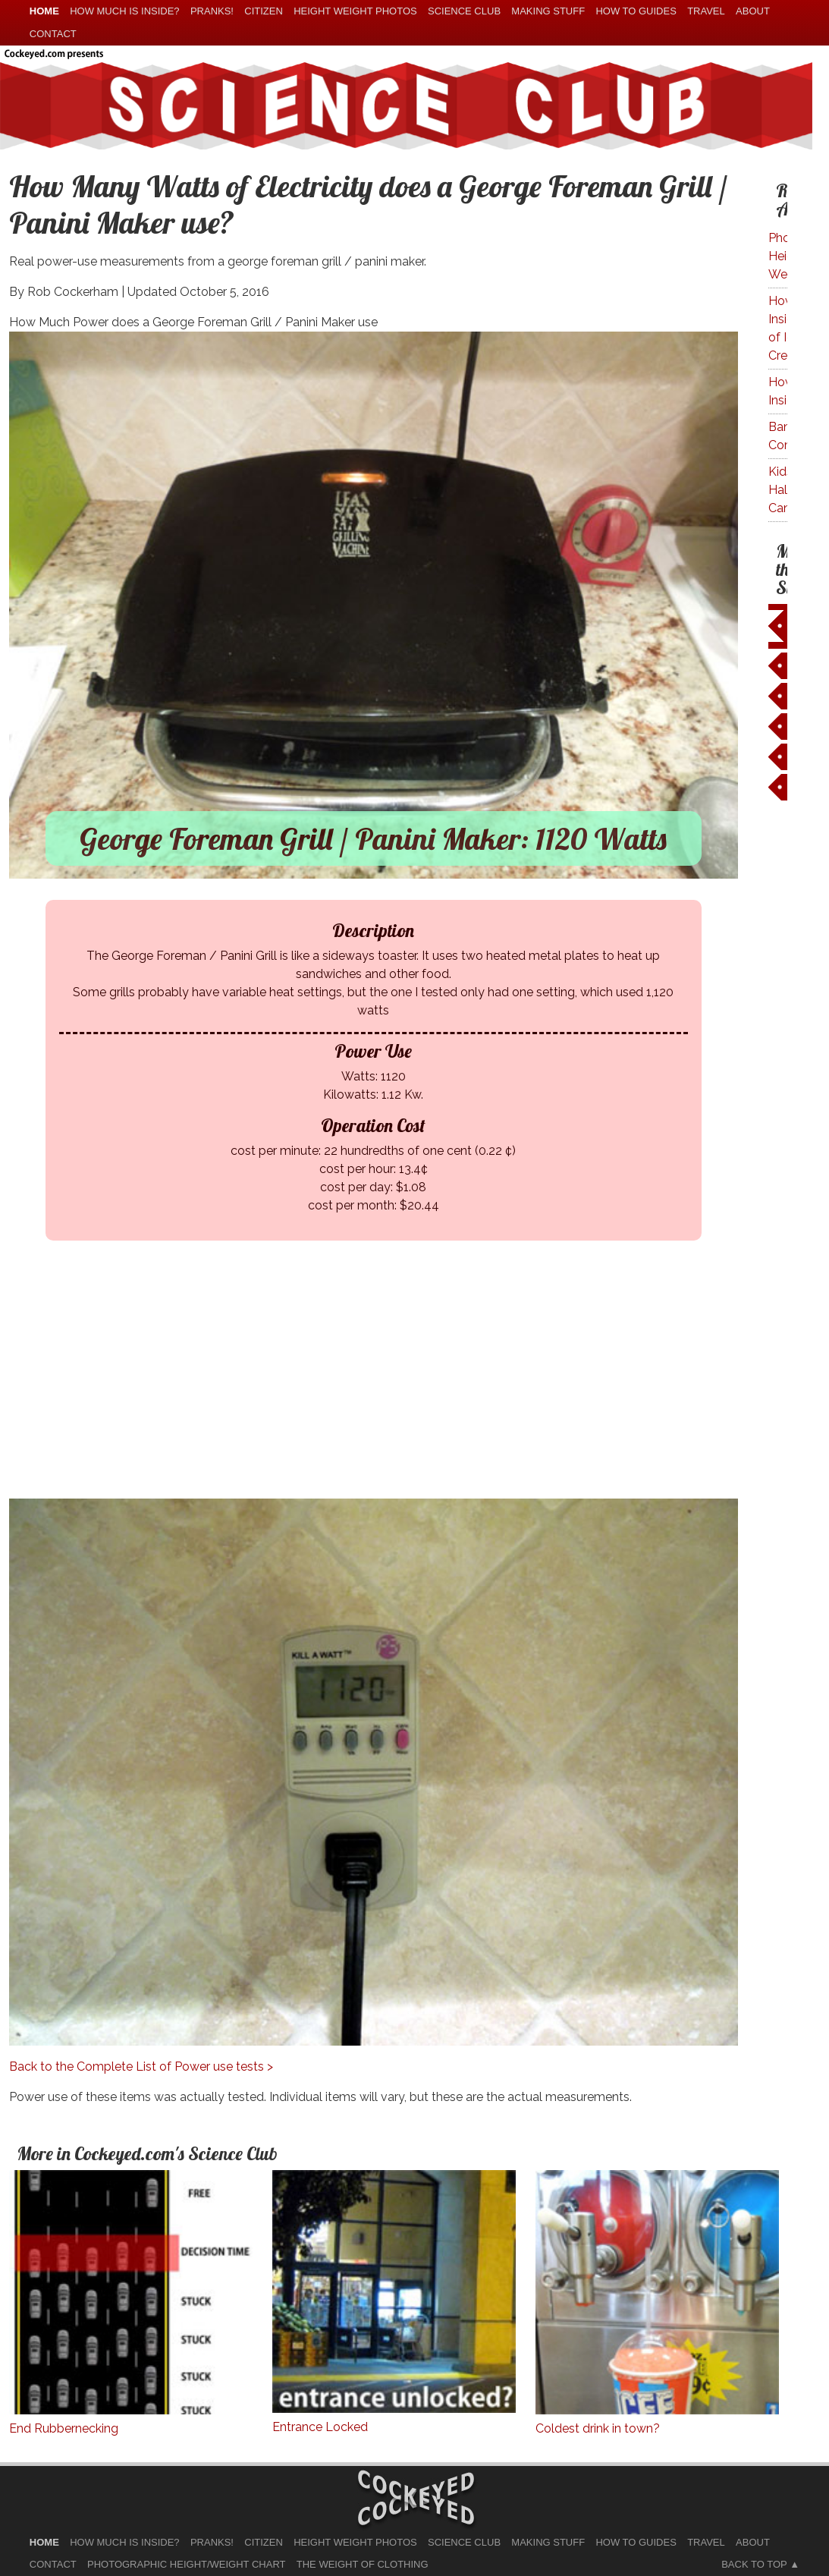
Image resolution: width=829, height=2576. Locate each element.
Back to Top (754, 2564)
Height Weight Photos (355, 11)
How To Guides (635, 11)
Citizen (263, 11)
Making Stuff (548, 11)
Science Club (464, 11)
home (44, 11)
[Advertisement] (384, 1392)
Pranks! (212, 11)
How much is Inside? (124, 11)
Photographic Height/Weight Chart (186, 2564)
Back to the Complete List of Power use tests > (141, 2066)
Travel (706, 11)
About (753, 11)
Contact (53, 33)
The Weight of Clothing (363, 2564)
